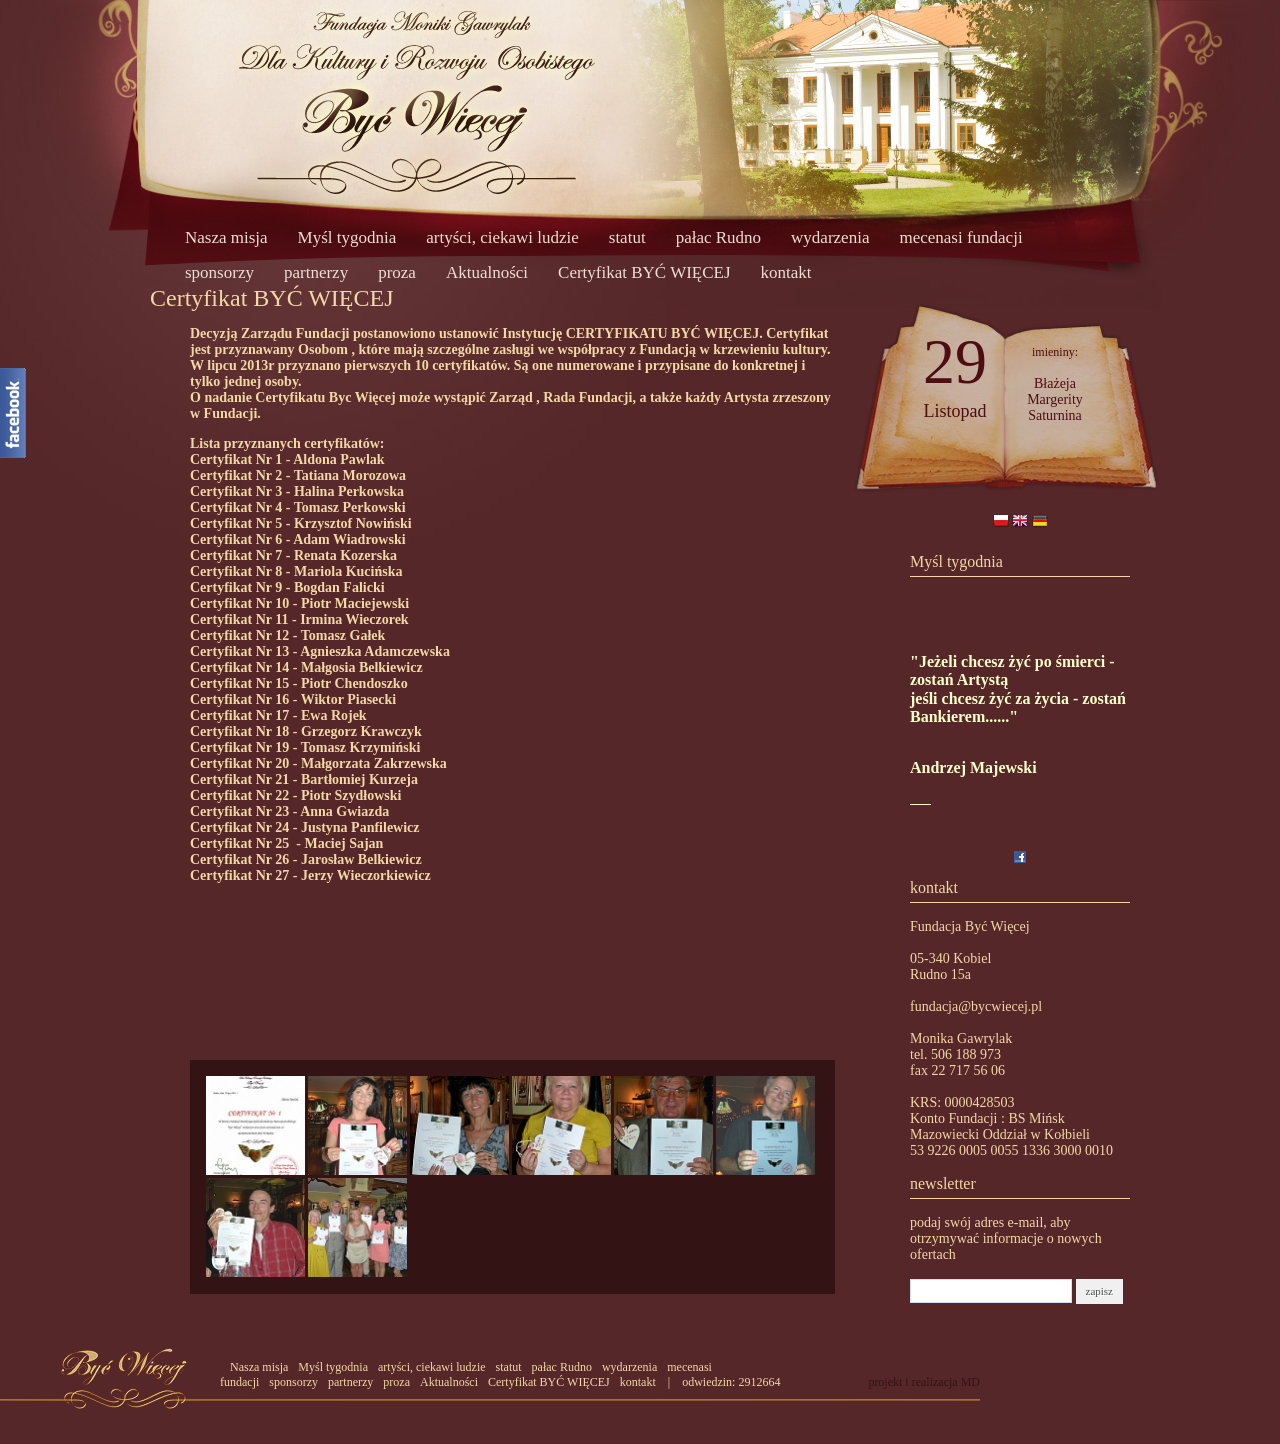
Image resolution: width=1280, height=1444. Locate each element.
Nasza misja (226, 237)
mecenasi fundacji (960, 237)
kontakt (786, 272)
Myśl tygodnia (347, 237)
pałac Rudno (718, 237)
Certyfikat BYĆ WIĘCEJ (644, 272)
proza (397, 272)
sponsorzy (219, 272)
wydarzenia (830, 237)
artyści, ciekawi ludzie (502, 237)
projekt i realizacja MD (924, 1382)
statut (627, 237)
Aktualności (487, 272)
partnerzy (316, 272)
